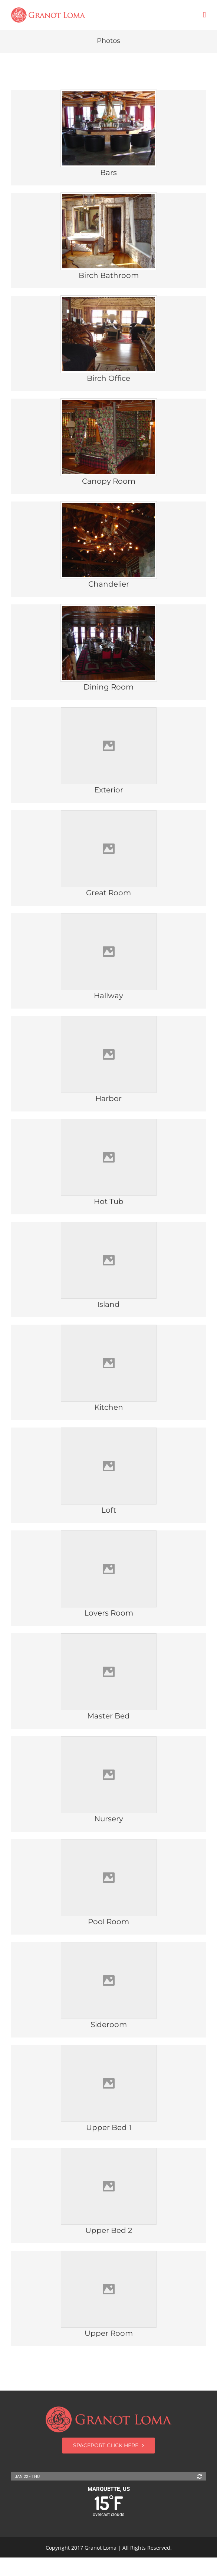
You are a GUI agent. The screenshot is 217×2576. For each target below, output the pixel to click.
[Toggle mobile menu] (204, 15)
